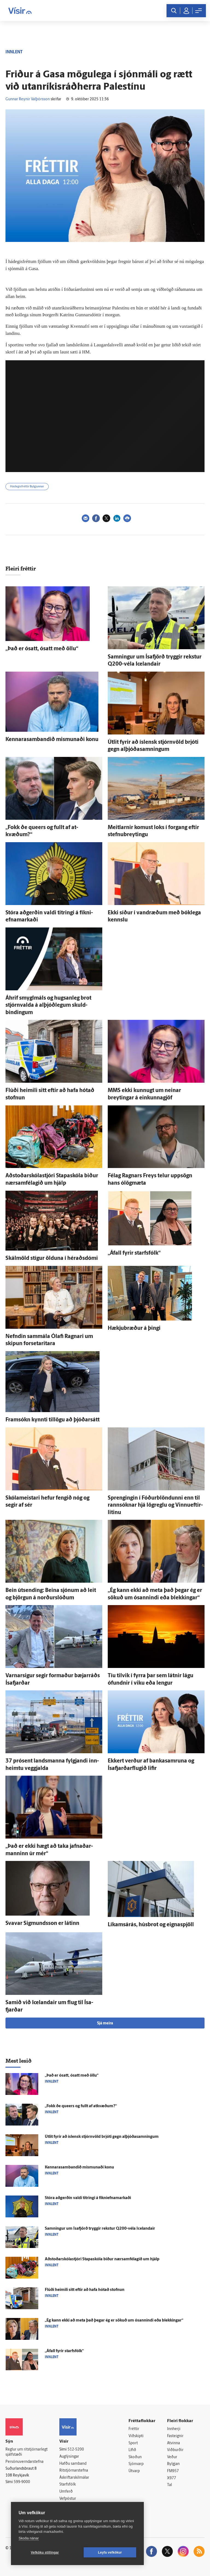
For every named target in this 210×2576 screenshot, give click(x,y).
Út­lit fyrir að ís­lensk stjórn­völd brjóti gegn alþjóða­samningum (102, 2137)
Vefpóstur (67, 2499)
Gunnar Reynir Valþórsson (27, 99)
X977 (171, 2478)
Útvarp (134, 2471)
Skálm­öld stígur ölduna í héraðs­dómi (51, 1258)
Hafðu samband (72, 2464)
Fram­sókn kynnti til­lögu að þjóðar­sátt (52, 1420)
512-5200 (76, 2450)
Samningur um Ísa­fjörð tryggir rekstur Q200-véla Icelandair (100, 2229)
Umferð (66, 2492)
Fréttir (134, 2429)
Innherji (173, 2429)
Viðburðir (175, 2450)
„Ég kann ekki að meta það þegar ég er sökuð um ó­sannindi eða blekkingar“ (114, 2321)
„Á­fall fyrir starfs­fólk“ (134, 1253)
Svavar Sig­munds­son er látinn (42, 1923)
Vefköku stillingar (45, 2552)
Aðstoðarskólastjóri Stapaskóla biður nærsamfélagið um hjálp (102, 2259)
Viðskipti (136, 2436)
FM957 (173, 2471)
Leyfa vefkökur (110, 2552)
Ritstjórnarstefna (73, 2471)
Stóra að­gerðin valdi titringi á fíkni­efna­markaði (88, 2198)
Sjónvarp (136, 2464)
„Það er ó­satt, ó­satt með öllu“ (41, 649)
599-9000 (22, 2482)
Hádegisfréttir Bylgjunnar (27, 486)
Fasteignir (175, 2436)
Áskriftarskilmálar (74, 2478)
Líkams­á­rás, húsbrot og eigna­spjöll (151, 1925)
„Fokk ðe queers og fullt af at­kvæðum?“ (81, 2106)
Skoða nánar (29, 2538)
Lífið (132, 2450)
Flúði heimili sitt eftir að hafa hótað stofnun (84, 2290)
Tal (169, 2485)
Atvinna (173, 2443)
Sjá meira (105, 2023)
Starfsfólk (67, 2485)
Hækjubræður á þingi (134, 1328)
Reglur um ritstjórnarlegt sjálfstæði (26, 2452)
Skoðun (135, 2457)
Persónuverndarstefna (24, 2462)
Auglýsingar (69, 2457)
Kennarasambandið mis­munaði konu (51, 739)
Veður (172, 2457)
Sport (133, 2443)
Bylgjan (173, 2464)
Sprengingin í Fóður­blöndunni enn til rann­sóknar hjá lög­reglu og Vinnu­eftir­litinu (155, 1505)
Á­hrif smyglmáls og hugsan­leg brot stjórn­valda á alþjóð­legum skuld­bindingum (48, 1005)
